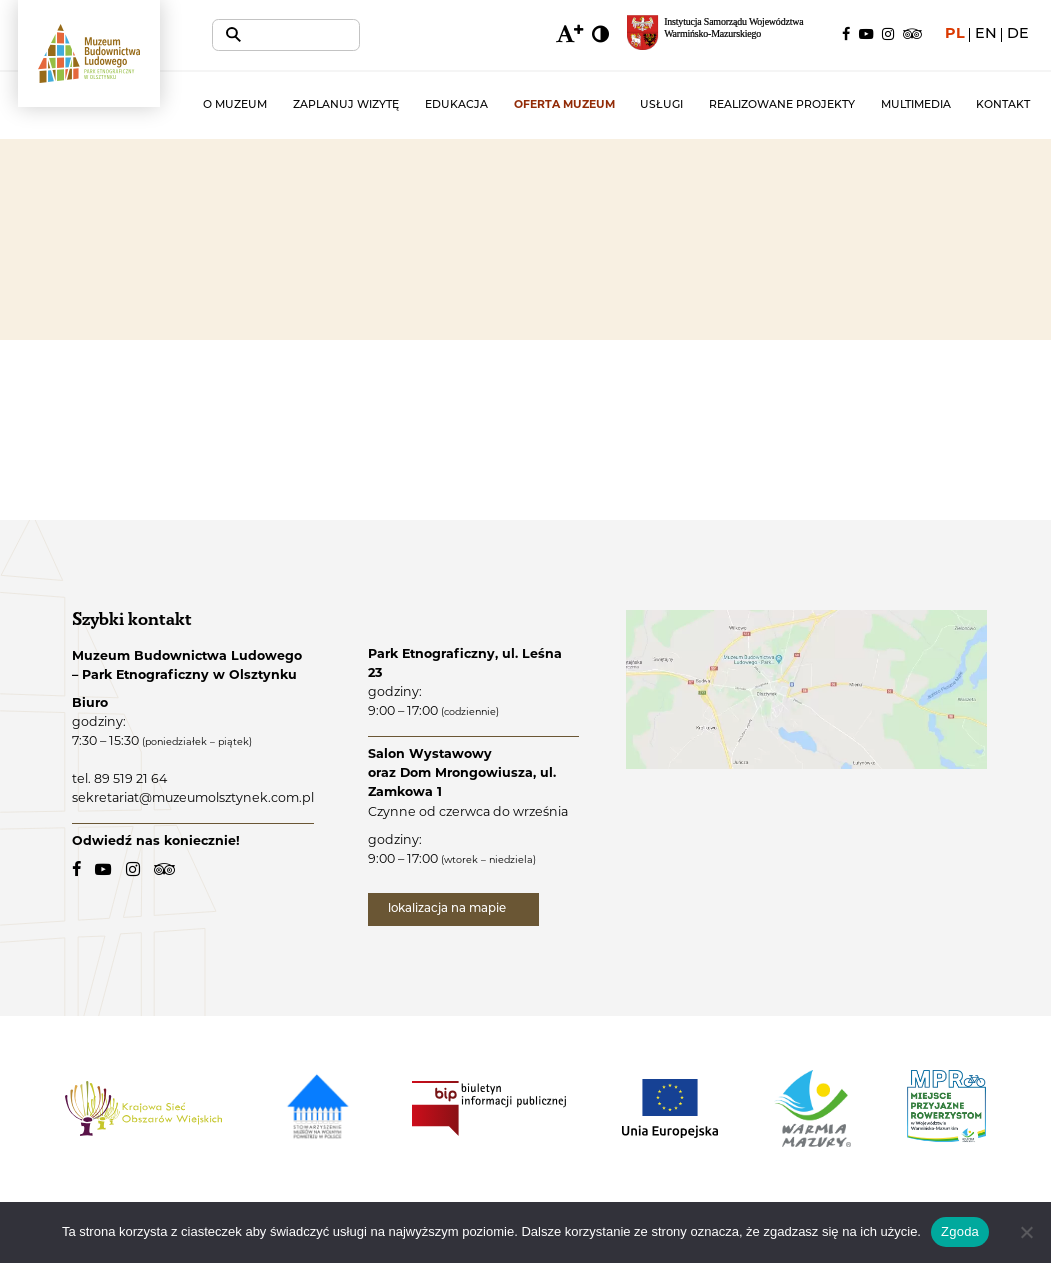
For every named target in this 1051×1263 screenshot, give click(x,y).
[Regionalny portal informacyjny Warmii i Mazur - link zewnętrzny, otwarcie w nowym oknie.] (726, 34)
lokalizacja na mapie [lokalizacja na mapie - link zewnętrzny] (456, 911)
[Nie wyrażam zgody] (1026, 1232)
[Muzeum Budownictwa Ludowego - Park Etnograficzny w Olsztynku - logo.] (108, 67)
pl (955, 35)
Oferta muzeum (585, 105)
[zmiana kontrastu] (600, 35)
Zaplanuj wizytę (378, 105)
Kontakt (1003, 105)
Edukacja (483, 105)
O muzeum (273, 105)
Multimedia (921, 105)
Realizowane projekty (793, 105)
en (986, 35)
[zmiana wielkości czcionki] (568, 35)
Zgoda (960, 1231)
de (1018, 35)
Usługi (677, 105)
